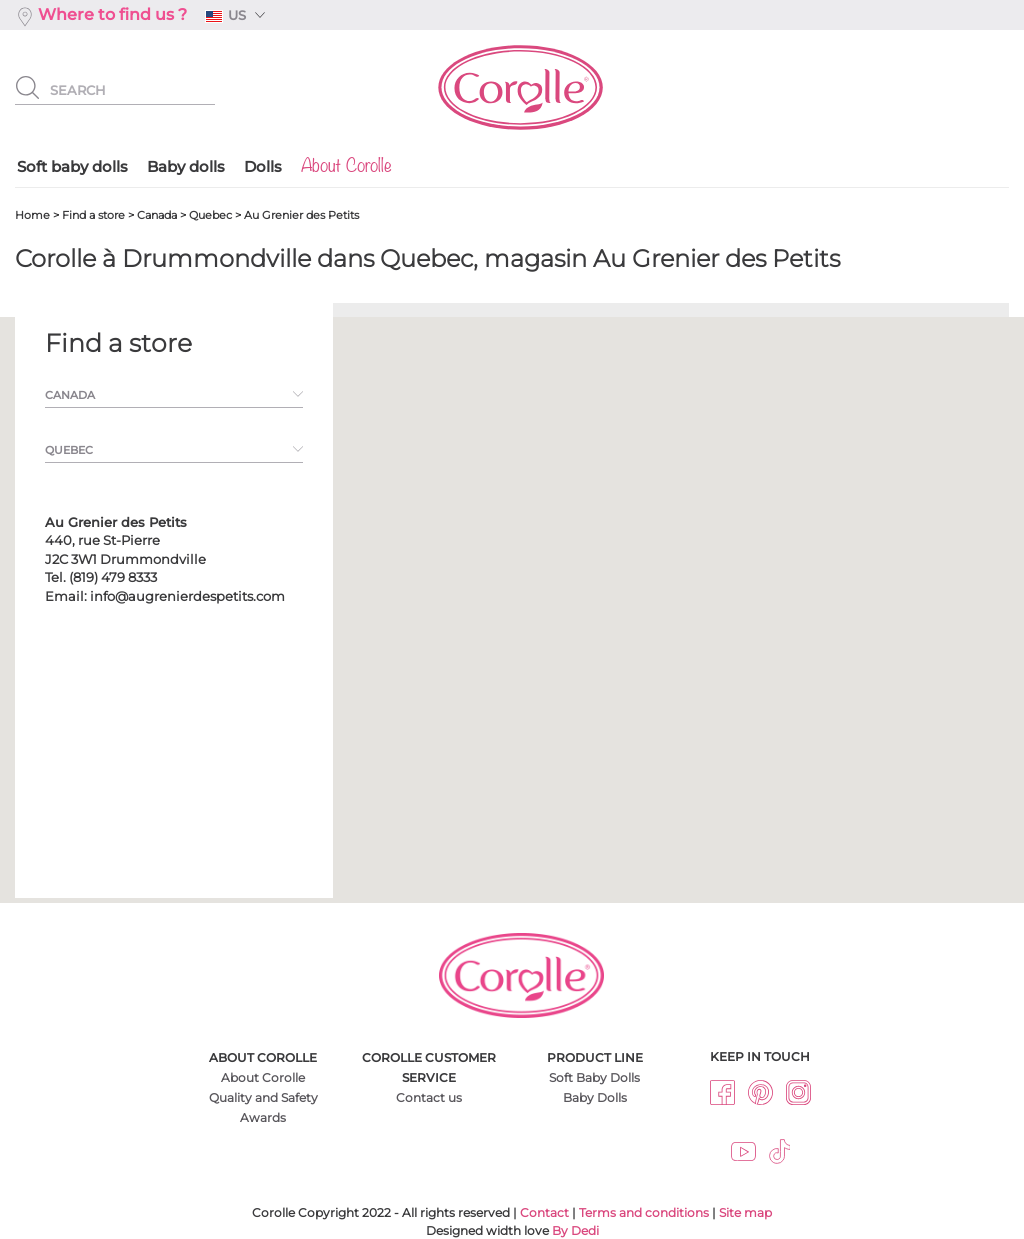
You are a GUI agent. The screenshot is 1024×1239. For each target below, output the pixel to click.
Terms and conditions (644, 1212)
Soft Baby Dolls (594, 1077)
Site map (745, 1212)
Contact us (429, 1097)
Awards (263, 1117)
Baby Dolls (595, 1097)
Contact (544, 1212)
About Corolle (263, 1077)
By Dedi (575, 1230)
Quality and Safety (263, 1097)
